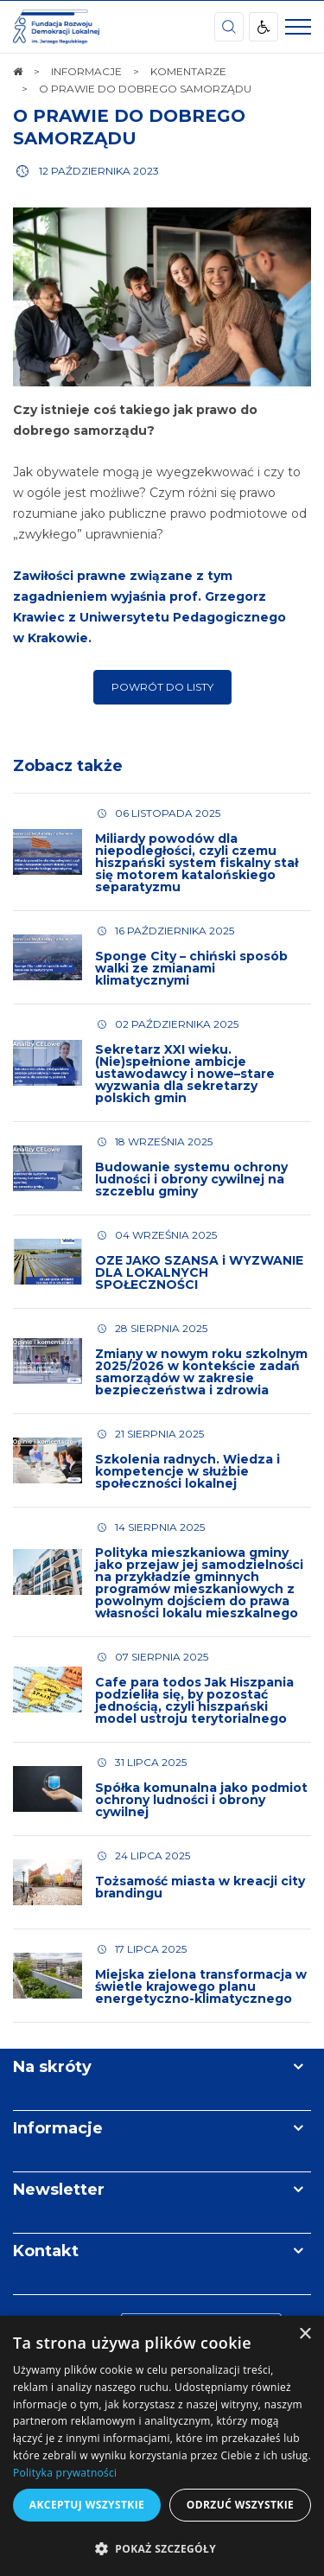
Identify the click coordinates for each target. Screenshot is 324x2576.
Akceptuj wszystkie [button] (86, 2504)
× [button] (304, 2334)
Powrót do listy (162, 686)
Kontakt (46, 2250)
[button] (162, 2548)
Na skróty (52, 2066)
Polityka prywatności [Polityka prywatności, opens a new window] (65, 2472)
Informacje (58, 2128)
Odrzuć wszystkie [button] (240, 2504)
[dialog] (162, 2446)
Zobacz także (68, 765)
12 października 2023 (99, 170)
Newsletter (59, 2189)
